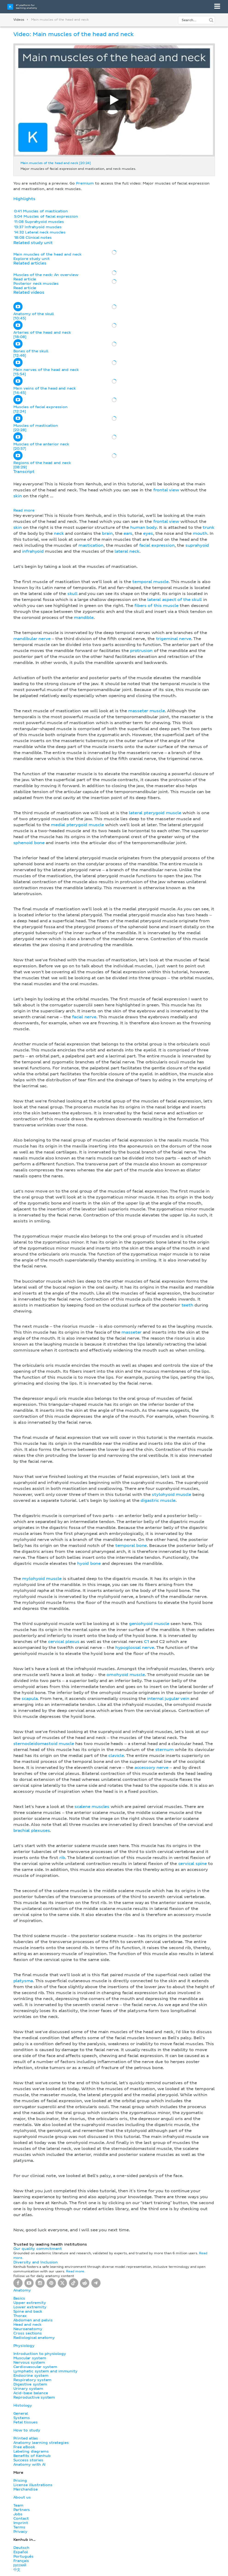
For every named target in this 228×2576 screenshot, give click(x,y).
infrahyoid (32, 551)
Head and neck (27, 2324)
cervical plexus (63, 1642)
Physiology (24, 2346)
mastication (91, 546)
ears (128, 534)
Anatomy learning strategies (41, 2443)
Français (21, 2561)
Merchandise (25, 2489)
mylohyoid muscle (41, 1579)
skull (72, 594)
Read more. (75, 2271)
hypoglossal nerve (134, 1648)
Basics (19, 2298)
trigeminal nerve (173, 639)
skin (17, 496)
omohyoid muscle (126, 1675)
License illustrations (32, 2485)
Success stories (28, 2460)
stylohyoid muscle (171, 1495)
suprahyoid (197, 546)
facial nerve (84, 1017)
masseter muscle (146, 711)
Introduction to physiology (39, 2354)
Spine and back (27, 2311)
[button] (114, 1351)
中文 (17, 2570)
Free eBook (24, 2447)
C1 (146, 1642)
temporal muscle (150, 582)
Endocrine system (31, 2375)
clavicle (116, 1756)
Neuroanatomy (27, 2329)
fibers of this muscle (156, 606)
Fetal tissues (25, 2422)
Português (23, 2556)
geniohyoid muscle (149, 1624)
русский (19, 2565)
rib (62, 1858)
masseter (131, 1332)
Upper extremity (29, 2303)
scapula (30, 1699)
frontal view (166, 490)
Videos (18, 19)
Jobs (18, 2514)
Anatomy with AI (29, 2464)
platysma (23, 1981)
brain (107, 534)
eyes (148, 534)
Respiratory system (32, 2380)
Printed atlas (25, 2438)
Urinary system (28, 2389)
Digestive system (30, 2384)
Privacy (20, 2531)
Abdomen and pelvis (33, 2320)
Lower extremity (29, 2307)
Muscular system (29, 2358)
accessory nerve (151, 1768)
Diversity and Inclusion (35, 2262)
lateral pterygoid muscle (155, 813)
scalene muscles (92, 1807)
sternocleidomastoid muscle (43, 1744)
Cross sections (27, 2333)
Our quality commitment (37, 2249)
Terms (19, 2527)
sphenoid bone (29, 843)
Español (20, 2552)
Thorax (20, 2316)
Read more (24, 510)
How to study (26, 2430)
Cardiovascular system (35, 2367)
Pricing (20, 2480)
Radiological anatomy (34, 2338)
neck (59, 534)
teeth (187, 1305)
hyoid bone (89, 1564)
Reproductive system (34, 2397)
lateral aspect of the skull (174, 600)
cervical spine (192, 1864)
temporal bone (131, 1546)
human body (143, 528)
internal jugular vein (168, 1699)
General (20, 2413)
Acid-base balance (30, 2393)
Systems (21, 2418)
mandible (84, 618)
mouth (200, 534)
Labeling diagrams (31, 2451)
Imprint (20, 2523)
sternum (164, 1750)
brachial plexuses (31, 1831)
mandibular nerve (32, 639)
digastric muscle (158, 1501)
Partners (21, 2510)
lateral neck (127, 551)
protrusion (141, 651)
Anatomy (22, 2290)
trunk (208, 528)
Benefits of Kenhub (32, 2456)
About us (22, 2497)
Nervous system (29, 2362)
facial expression (157, 546)
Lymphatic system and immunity (45, 2371)
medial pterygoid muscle (77, 825)
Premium (85, 183)
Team (18, 2505)
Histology (22, 2405)
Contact (21, 2518)
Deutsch (21, 2548)
